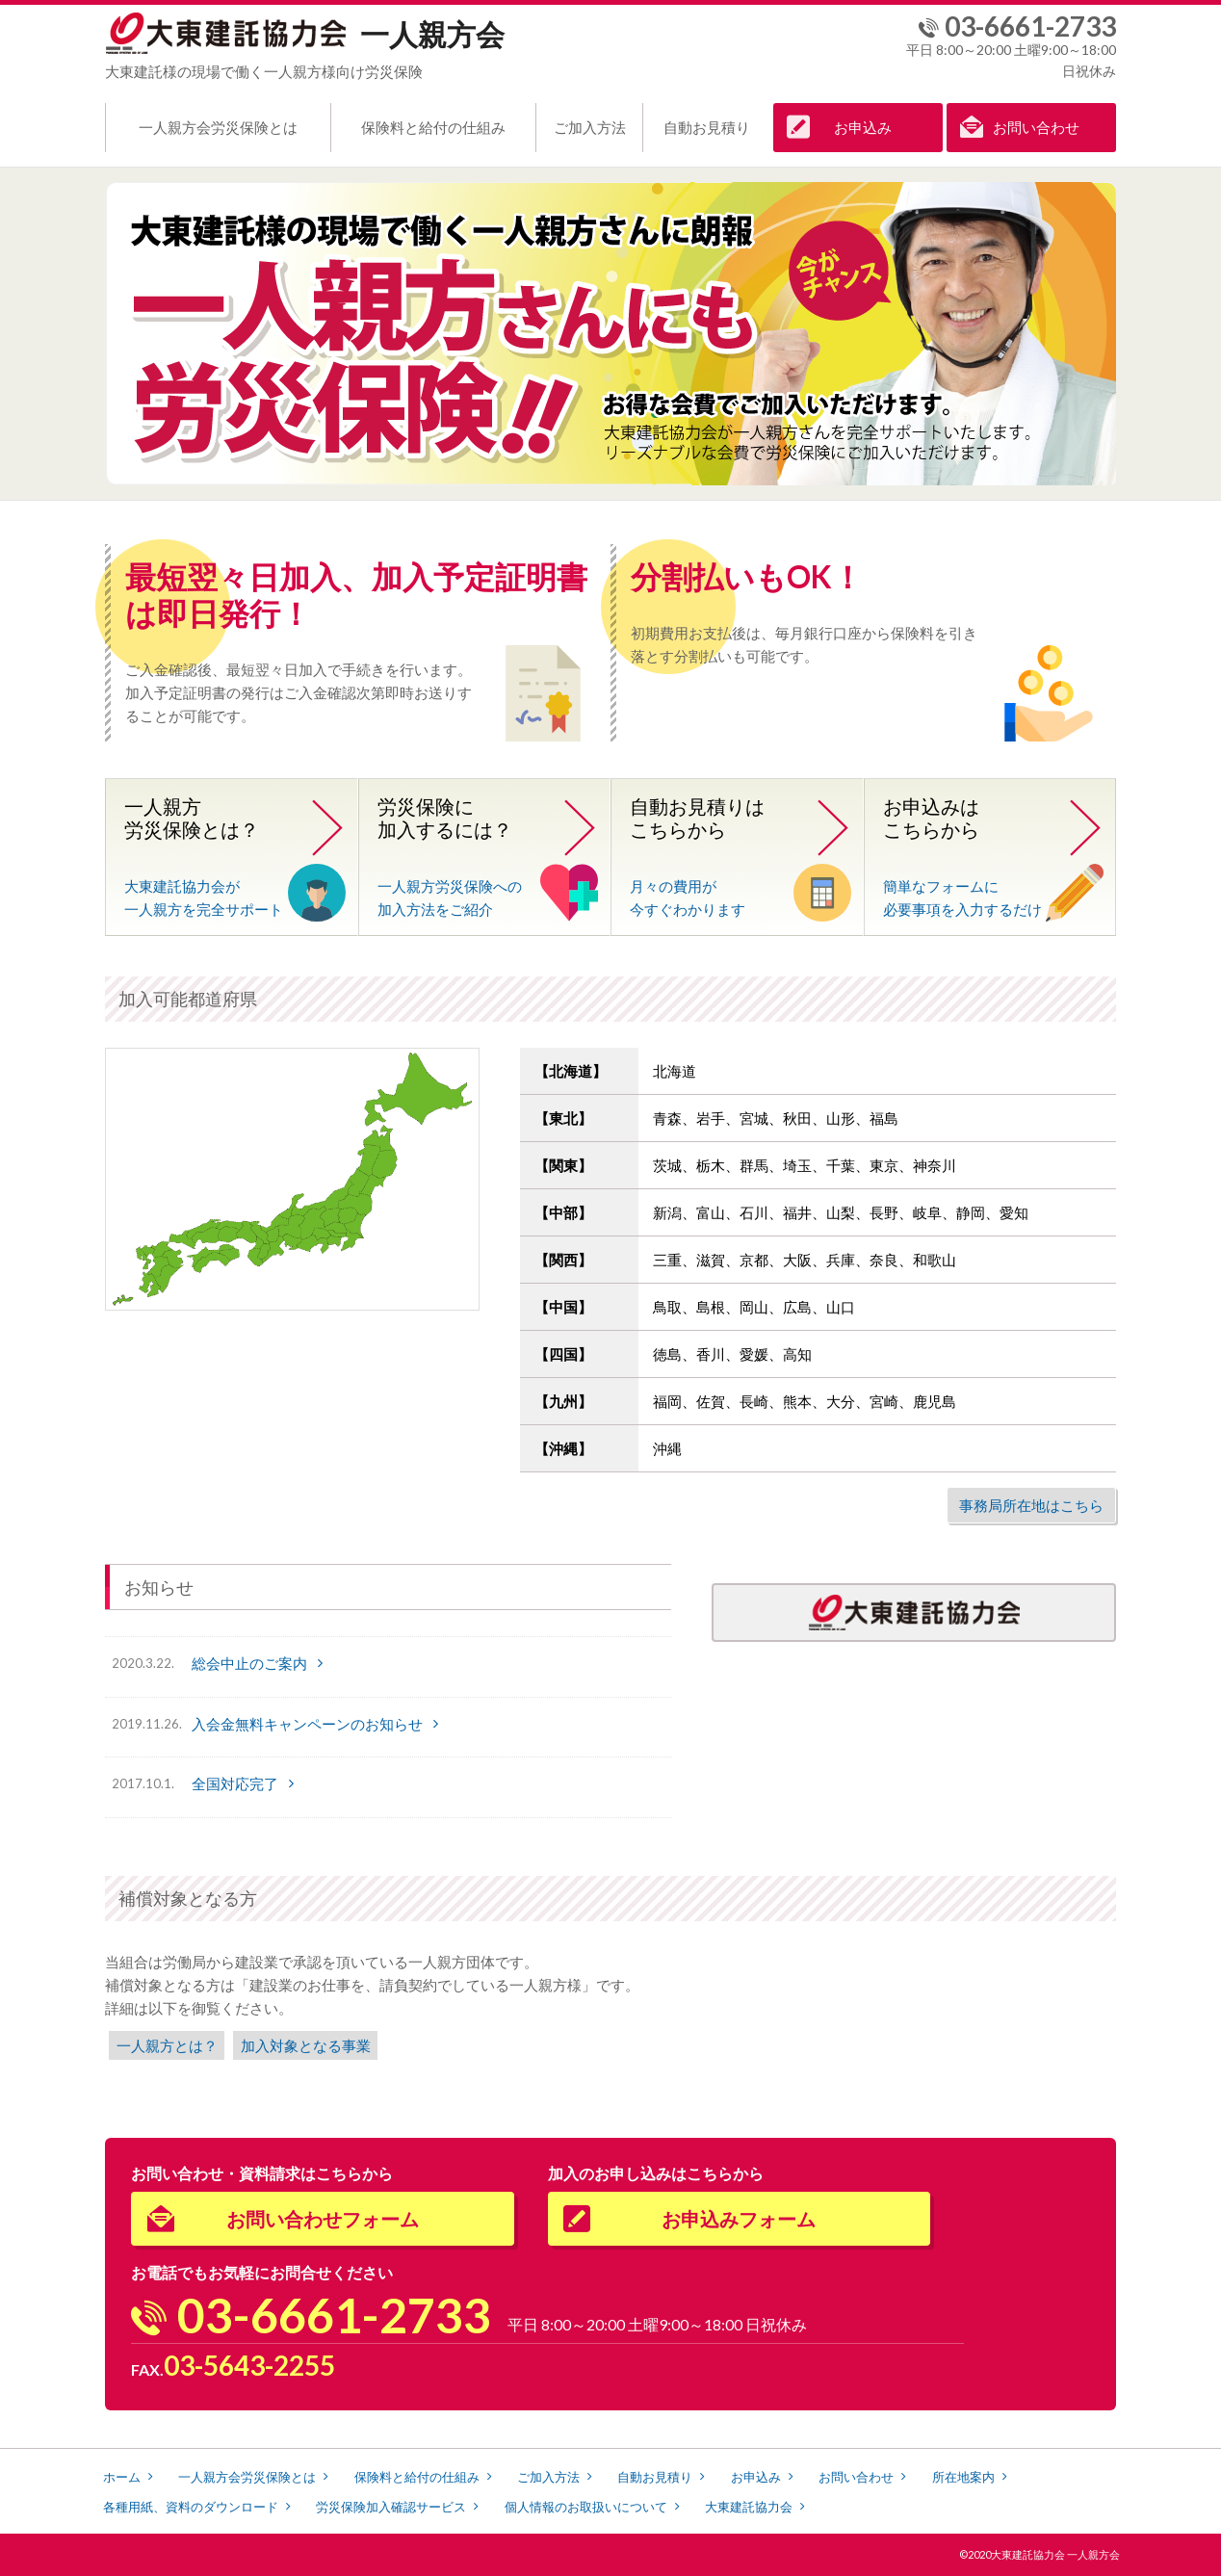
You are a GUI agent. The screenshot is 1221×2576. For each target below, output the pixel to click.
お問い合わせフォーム (322, 2218)
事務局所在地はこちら (1031, 1505)
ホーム (122, 2477)
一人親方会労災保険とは (218, 127)
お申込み (863, 127)
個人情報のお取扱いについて (586, 2506)
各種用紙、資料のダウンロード (190, 2506)
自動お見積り (706, 127)
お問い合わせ (1036, 127)
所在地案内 (963, 2477)
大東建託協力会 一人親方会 (1055, 2554)
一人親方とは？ (167, 2045)
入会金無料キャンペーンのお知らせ (307, 1723)
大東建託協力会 (748, 2506)
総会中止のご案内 (249, 1663)
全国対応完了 (235, 1783)
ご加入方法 (590, 127)
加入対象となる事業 (306, 2045)
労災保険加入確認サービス (391, 2506)
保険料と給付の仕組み (433, 127)
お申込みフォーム (739, 2218)
